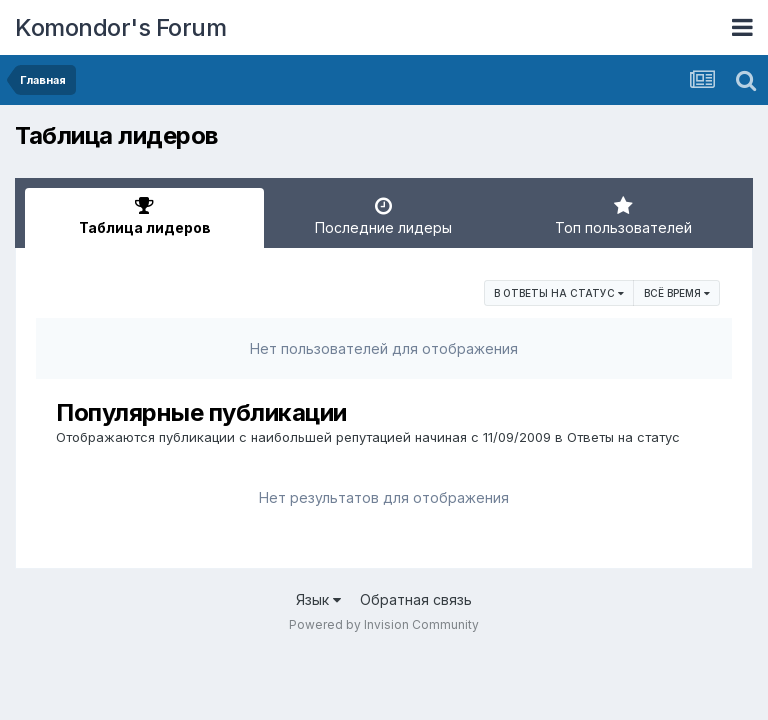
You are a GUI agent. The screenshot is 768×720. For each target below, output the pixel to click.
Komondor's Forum (120, 27)
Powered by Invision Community (384, 624)
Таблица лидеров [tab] (144, 216)
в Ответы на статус (559, 293)
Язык (318, 599)
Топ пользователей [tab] (623, 216)
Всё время (677, 293)
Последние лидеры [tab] (383, 216)
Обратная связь (416, 599)
